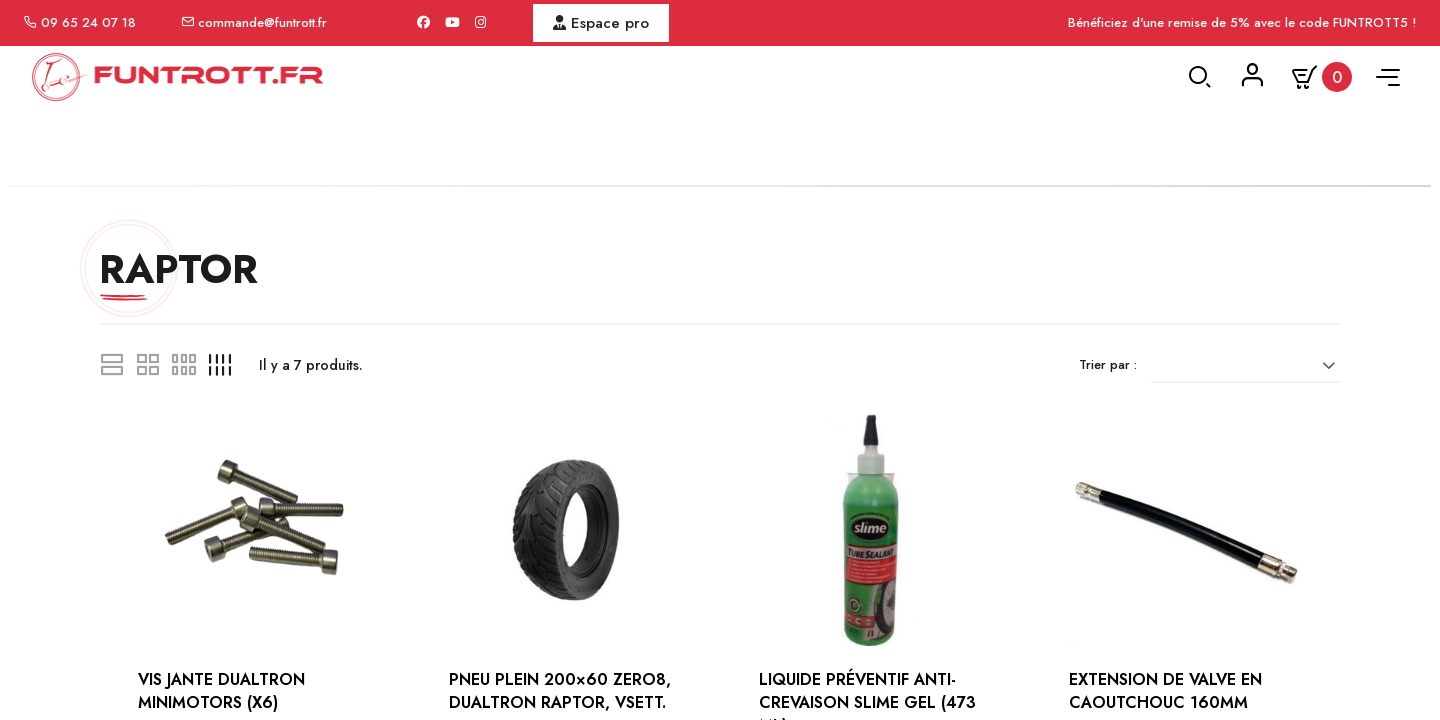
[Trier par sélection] (1255, 485)
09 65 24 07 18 (88, 22)
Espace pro (601, 23)
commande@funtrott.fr (262, 22)
